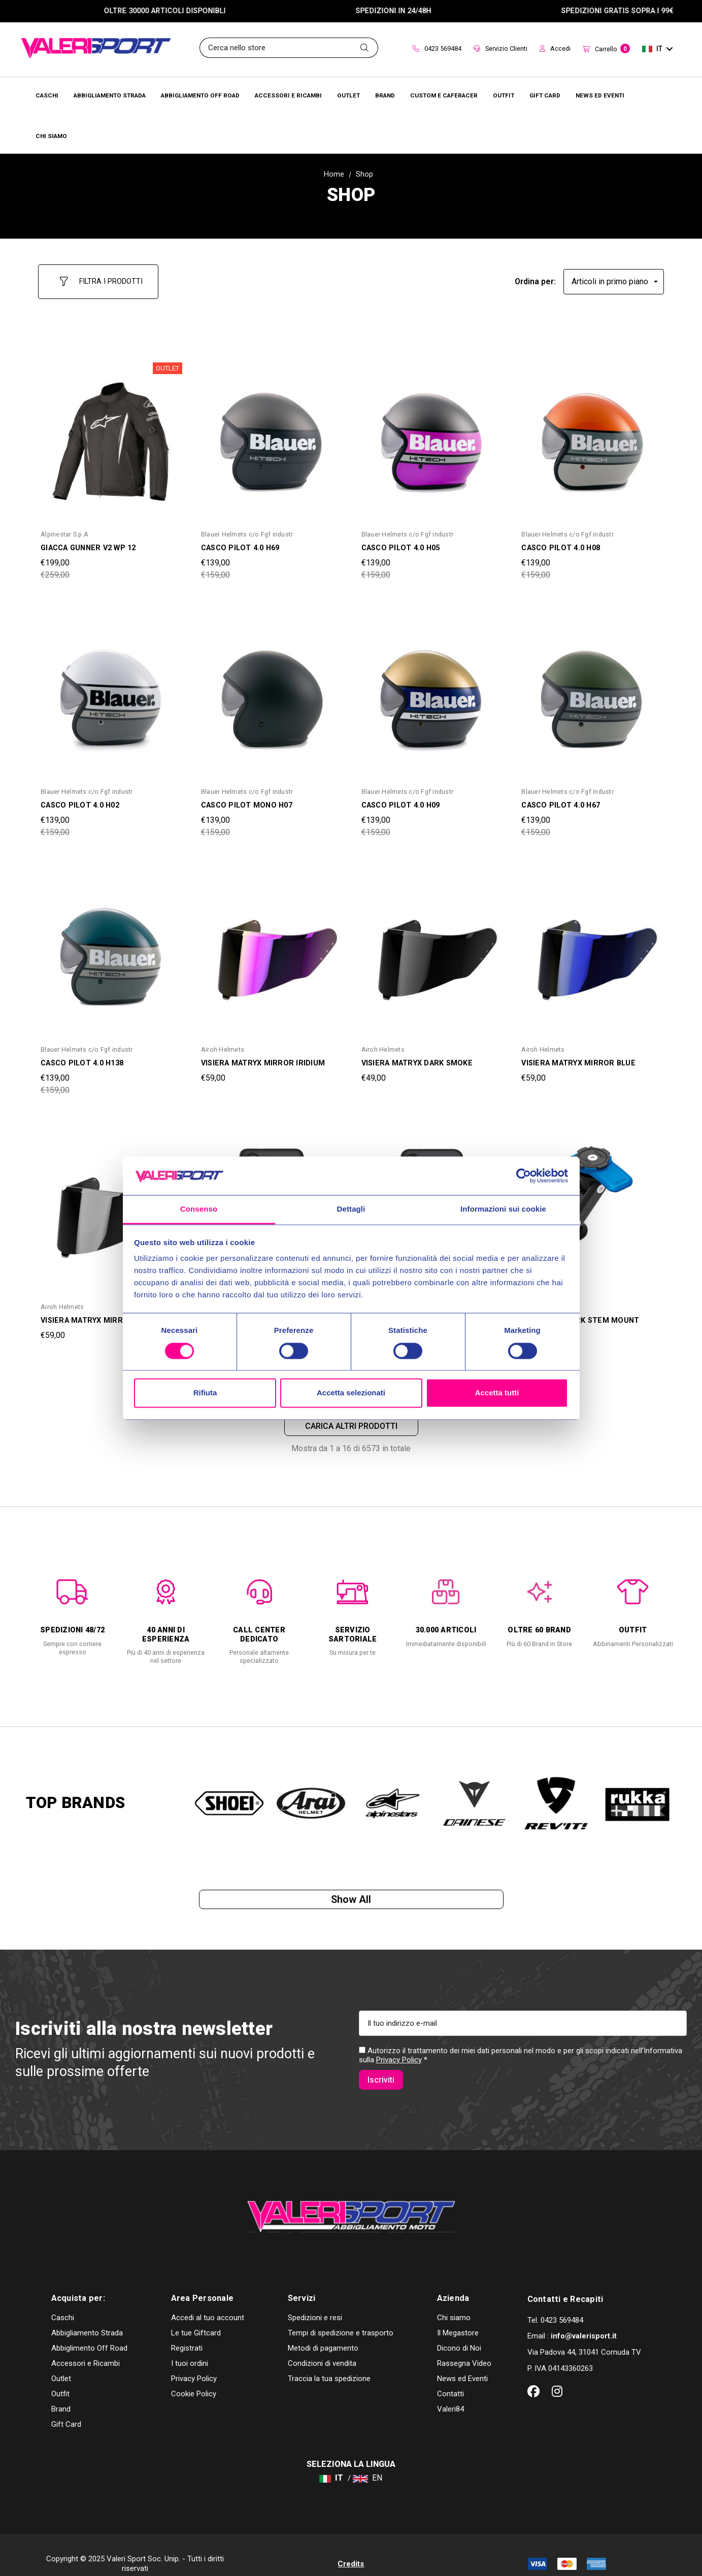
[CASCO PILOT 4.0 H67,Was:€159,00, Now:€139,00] (591, 690)
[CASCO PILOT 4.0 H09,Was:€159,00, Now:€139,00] (431, 690)
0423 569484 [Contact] (437, 48)
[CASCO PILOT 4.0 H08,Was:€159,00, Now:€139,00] (591, 433)
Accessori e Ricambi (85, 2345)
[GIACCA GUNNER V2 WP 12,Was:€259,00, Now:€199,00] (111, 433)
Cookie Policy (193, 2376)
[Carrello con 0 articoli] (606, 49)
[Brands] (385, 94)
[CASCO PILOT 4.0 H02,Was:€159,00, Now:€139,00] (111, 690)
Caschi (62, 2299)
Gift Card (66, 2406)
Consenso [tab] (198, 1209)
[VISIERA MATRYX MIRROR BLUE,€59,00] (591, 947)
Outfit (60, 2376)
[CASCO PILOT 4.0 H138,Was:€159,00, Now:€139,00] (111, 947)
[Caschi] (47, 94)
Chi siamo (454, 2299)
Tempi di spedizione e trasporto (340, 2315)
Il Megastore (458, 2315)
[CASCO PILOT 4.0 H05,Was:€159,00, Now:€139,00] (431, 433)
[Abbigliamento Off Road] (200, 94)
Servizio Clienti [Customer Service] (500, 48)
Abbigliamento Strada (87, 2315)
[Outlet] (348, 94)
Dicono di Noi (459, 2330)
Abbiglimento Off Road (89, 2330)
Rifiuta (205, 1393)
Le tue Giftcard (196, 2315)
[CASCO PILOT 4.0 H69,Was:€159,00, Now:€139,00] (271, 433)
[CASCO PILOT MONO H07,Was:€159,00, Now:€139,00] (271, 690)
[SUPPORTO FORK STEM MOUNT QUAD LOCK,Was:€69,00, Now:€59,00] (591, 1205)
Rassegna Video (464, 2345)
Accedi (555, 48)
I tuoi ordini (189, 2345)
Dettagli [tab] (351, 1209)
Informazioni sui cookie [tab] (503, 1209)
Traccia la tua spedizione (329, 2360)
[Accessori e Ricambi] (288, 94)
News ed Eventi (462, 2360)
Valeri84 (450, 2391)
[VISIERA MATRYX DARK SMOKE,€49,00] (431, 947)
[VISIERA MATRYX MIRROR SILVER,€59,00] (111, 1205)
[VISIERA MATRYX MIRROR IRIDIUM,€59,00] (271, 947)
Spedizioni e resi (315, 2299)
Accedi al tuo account (207, 2299)
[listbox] (613, 277)
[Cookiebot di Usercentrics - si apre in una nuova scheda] (523, 1175)
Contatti (450, 2376)
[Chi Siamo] (51, 135)
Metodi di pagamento (323, 2330)
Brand (61, 2391)
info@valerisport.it (584, 2318)
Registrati (187, 2330)
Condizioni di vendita (322, 2345)
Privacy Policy (399, 2062)
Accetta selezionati (351, 1393)
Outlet (61, 2360)
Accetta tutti (497, 1393)
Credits (351, 2545)
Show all (351, 1896)
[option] (72, 1607)
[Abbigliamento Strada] (110, 94)
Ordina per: (535, 277)
